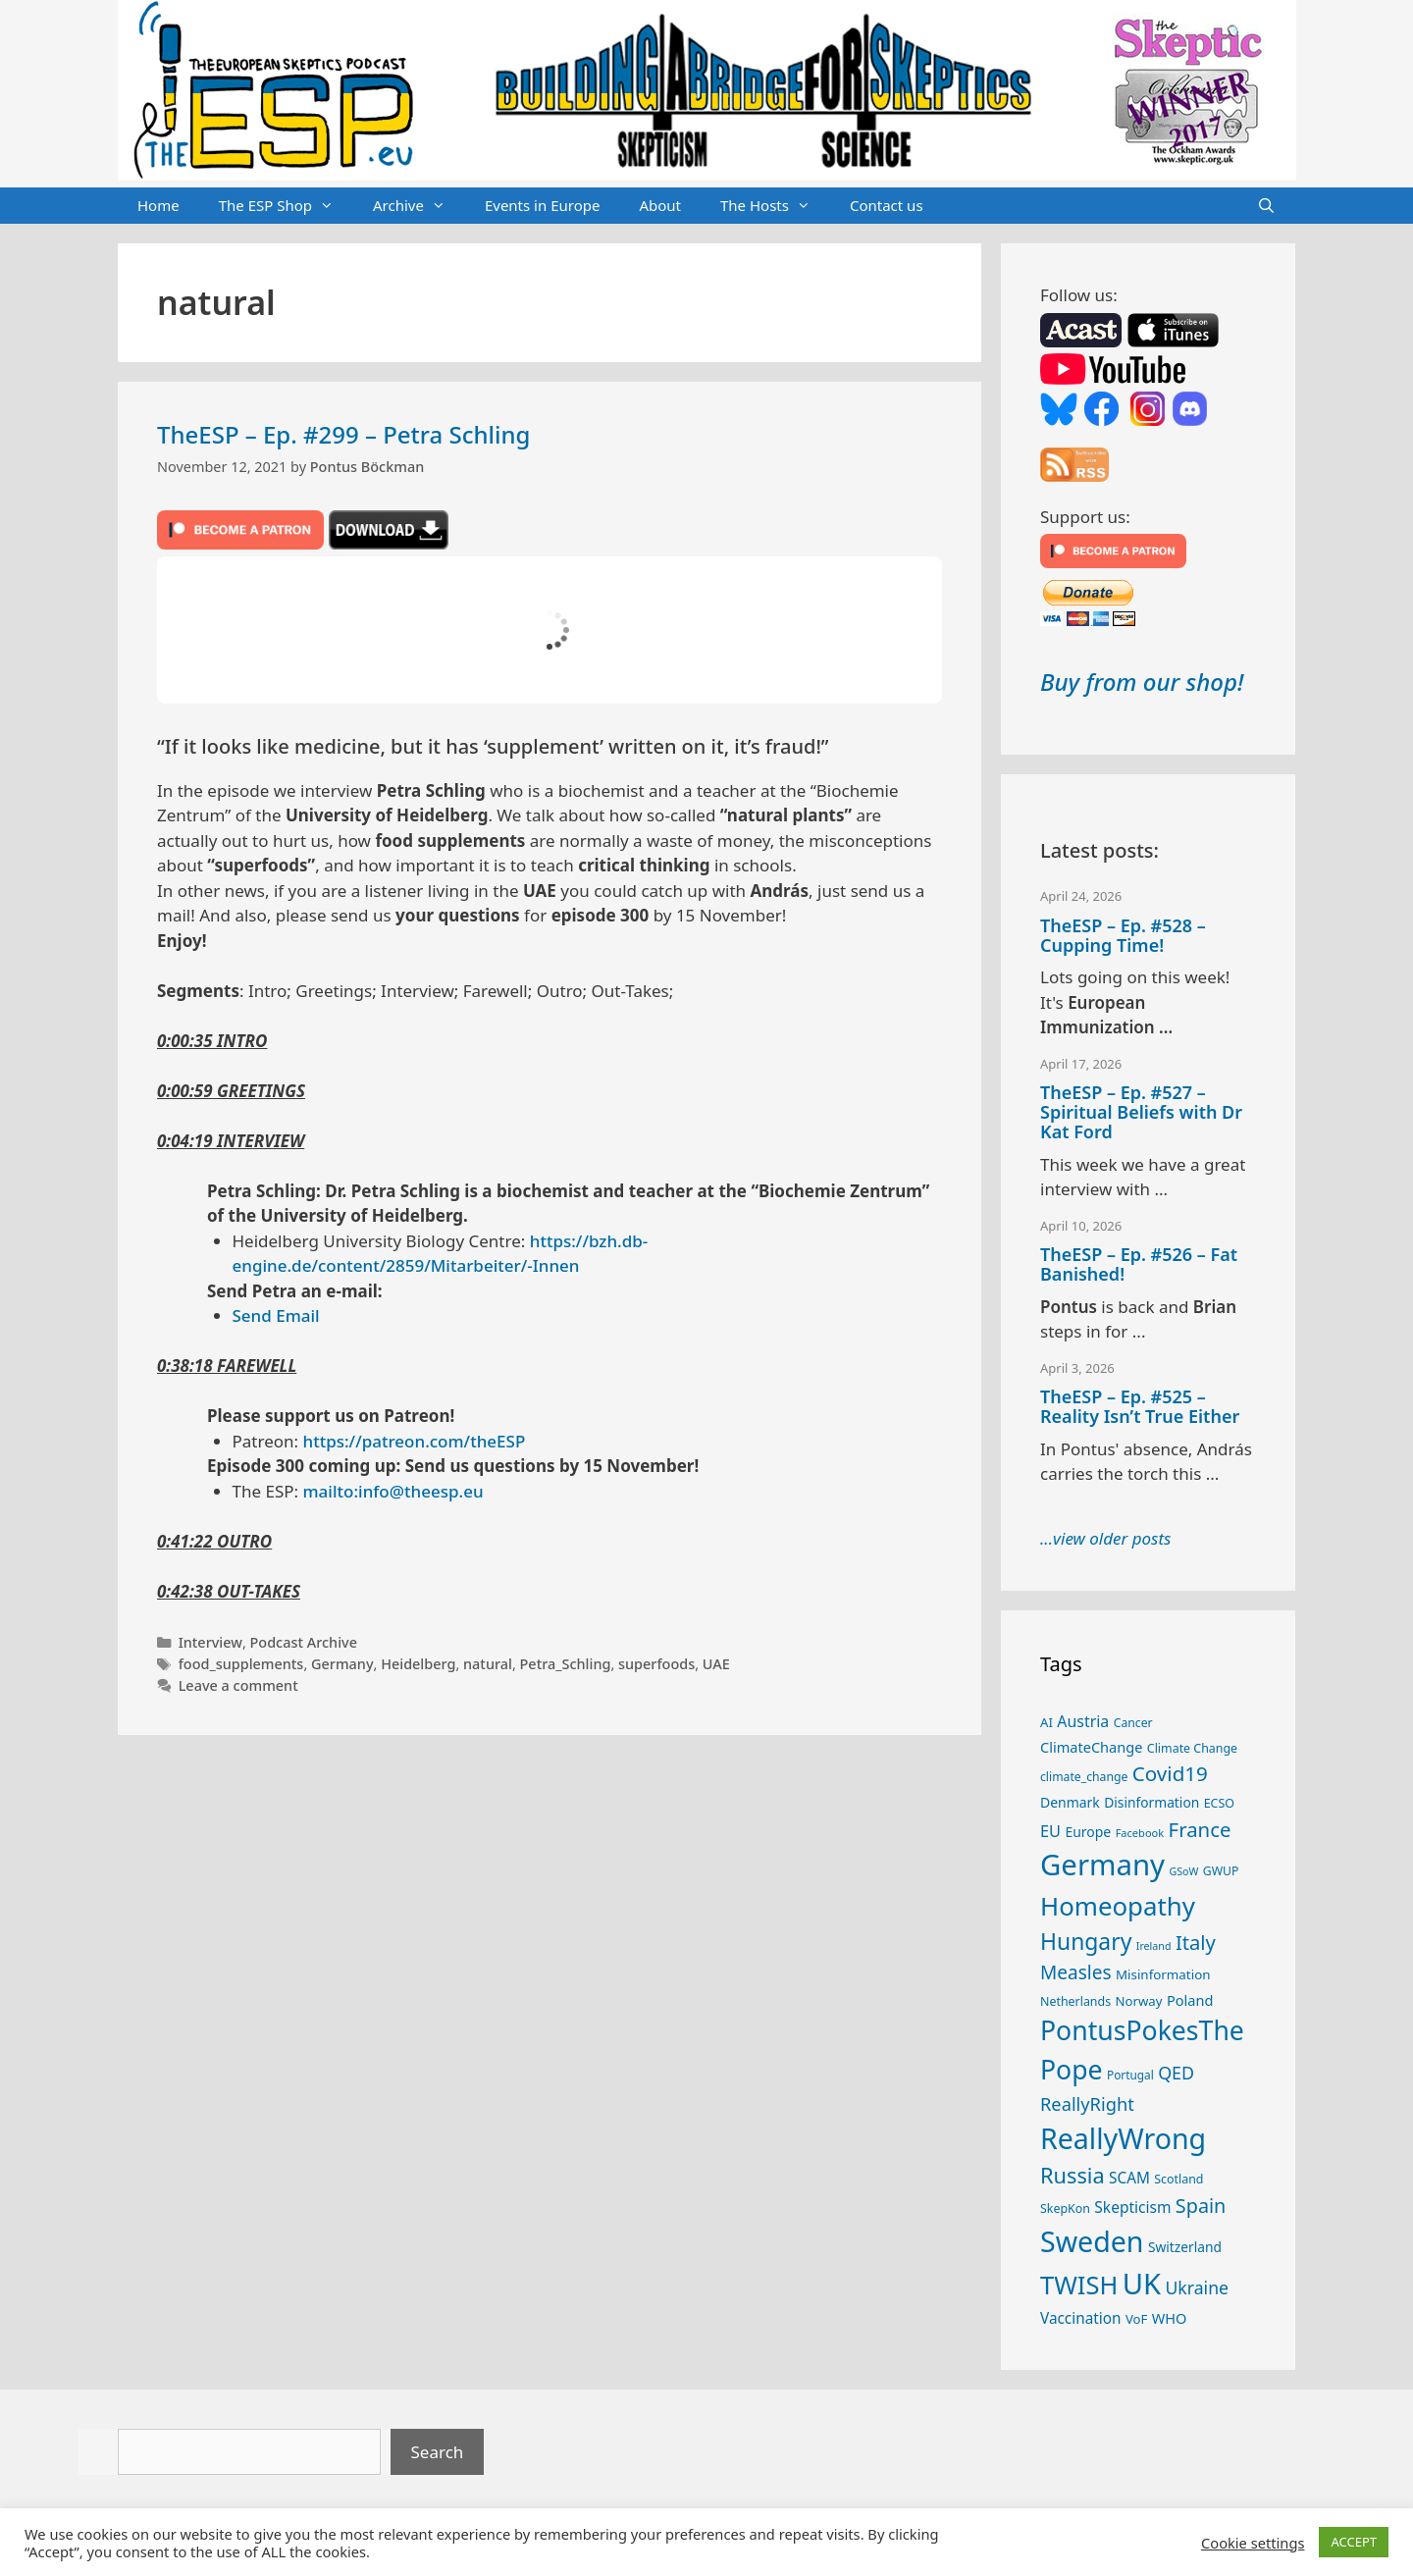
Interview (210, 1642)
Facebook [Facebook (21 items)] (1140, 1832)
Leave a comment (238, 1685)
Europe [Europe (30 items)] (1088, 1831)
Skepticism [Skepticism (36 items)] (1132, 2207)
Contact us (886, 205)
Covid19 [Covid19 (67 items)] (1170, 1773)
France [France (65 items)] (1200, 1829)
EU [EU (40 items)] (1050, 1831)
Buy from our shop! (1141, 681)
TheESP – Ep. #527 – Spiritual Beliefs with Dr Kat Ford (1141, 1111)
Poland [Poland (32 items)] (1190, 2000)
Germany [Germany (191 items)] (1102, 1864)
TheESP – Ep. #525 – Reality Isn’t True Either (1139, 1406)
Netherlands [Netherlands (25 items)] (1075, 2001)
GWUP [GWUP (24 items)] (1221, 1871)
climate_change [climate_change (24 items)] (1083, 1776)
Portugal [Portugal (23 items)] (1130, 2074)
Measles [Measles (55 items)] (1076, 1972)
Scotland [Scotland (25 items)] (1178, 2179)
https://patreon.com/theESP (414, 1441)
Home (158, 205)
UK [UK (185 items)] (1142, 2283)
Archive (419, 206)
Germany (342, 1664)
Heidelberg (418, 1664)
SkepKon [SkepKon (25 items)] (1065, 2208)
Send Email (276, 1315)
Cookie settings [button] (1252, 2542)
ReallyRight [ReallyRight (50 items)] (1087, 2103)
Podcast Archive (303, 1642)
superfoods (656, 1664)
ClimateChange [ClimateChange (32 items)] (1091, 1747)
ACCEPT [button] (1354, 2541)
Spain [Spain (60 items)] (1201, 2205)
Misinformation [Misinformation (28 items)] (1163, 1974)
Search (437, 2452)
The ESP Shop (286, 206)
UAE (716, 1664)
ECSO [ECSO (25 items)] (1219, 1803)
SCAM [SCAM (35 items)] (1129, 2177)
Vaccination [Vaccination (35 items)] (1080, 2318)
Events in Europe (543, 205)
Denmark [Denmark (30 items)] (1070, 1802)
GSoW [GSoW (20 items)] (1183, 1871)
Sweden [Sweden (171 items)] (1092, 2241)
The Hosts (775, 206)
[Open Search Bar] (1266, 206)
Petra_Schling (565, 1664)
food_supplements (241, 1664)
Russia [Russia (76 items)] (1072, 2175)
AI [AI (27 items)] (1046, 1722)
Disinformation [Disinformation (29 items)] (1151, 1802)
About (660, 205)
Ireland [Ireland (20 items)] (1154, 1946)
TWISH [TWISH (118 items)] (1079, 2284)
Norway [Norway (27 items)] (1139, 2001)
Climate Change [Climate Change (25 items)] (1192, 1748)
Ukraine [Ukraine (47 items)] (1197, 2287)
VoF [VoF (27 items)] (1136, 2319)
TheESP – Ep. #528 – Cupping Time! (1123, 935)
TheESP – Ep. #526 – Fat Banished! (1138, 1264)
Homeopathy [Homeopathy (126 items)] (1117, 1905)
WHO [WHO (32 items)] (1169, 2318)
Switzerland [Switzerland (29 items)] (1185, 2246)
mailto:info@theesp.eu (393, 1491)
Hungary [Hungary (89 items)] (1085, 1941)
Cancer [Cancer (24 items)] (1133, 1722)
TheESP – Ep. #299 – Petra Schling (343, 434)
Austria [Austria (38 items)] (1083, 1721)
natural (487, 1664)
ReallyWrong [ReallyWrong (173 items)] (1123, 2138)
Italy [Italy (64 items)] (1196, 1942)
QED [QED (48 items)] (1176, 2072)
